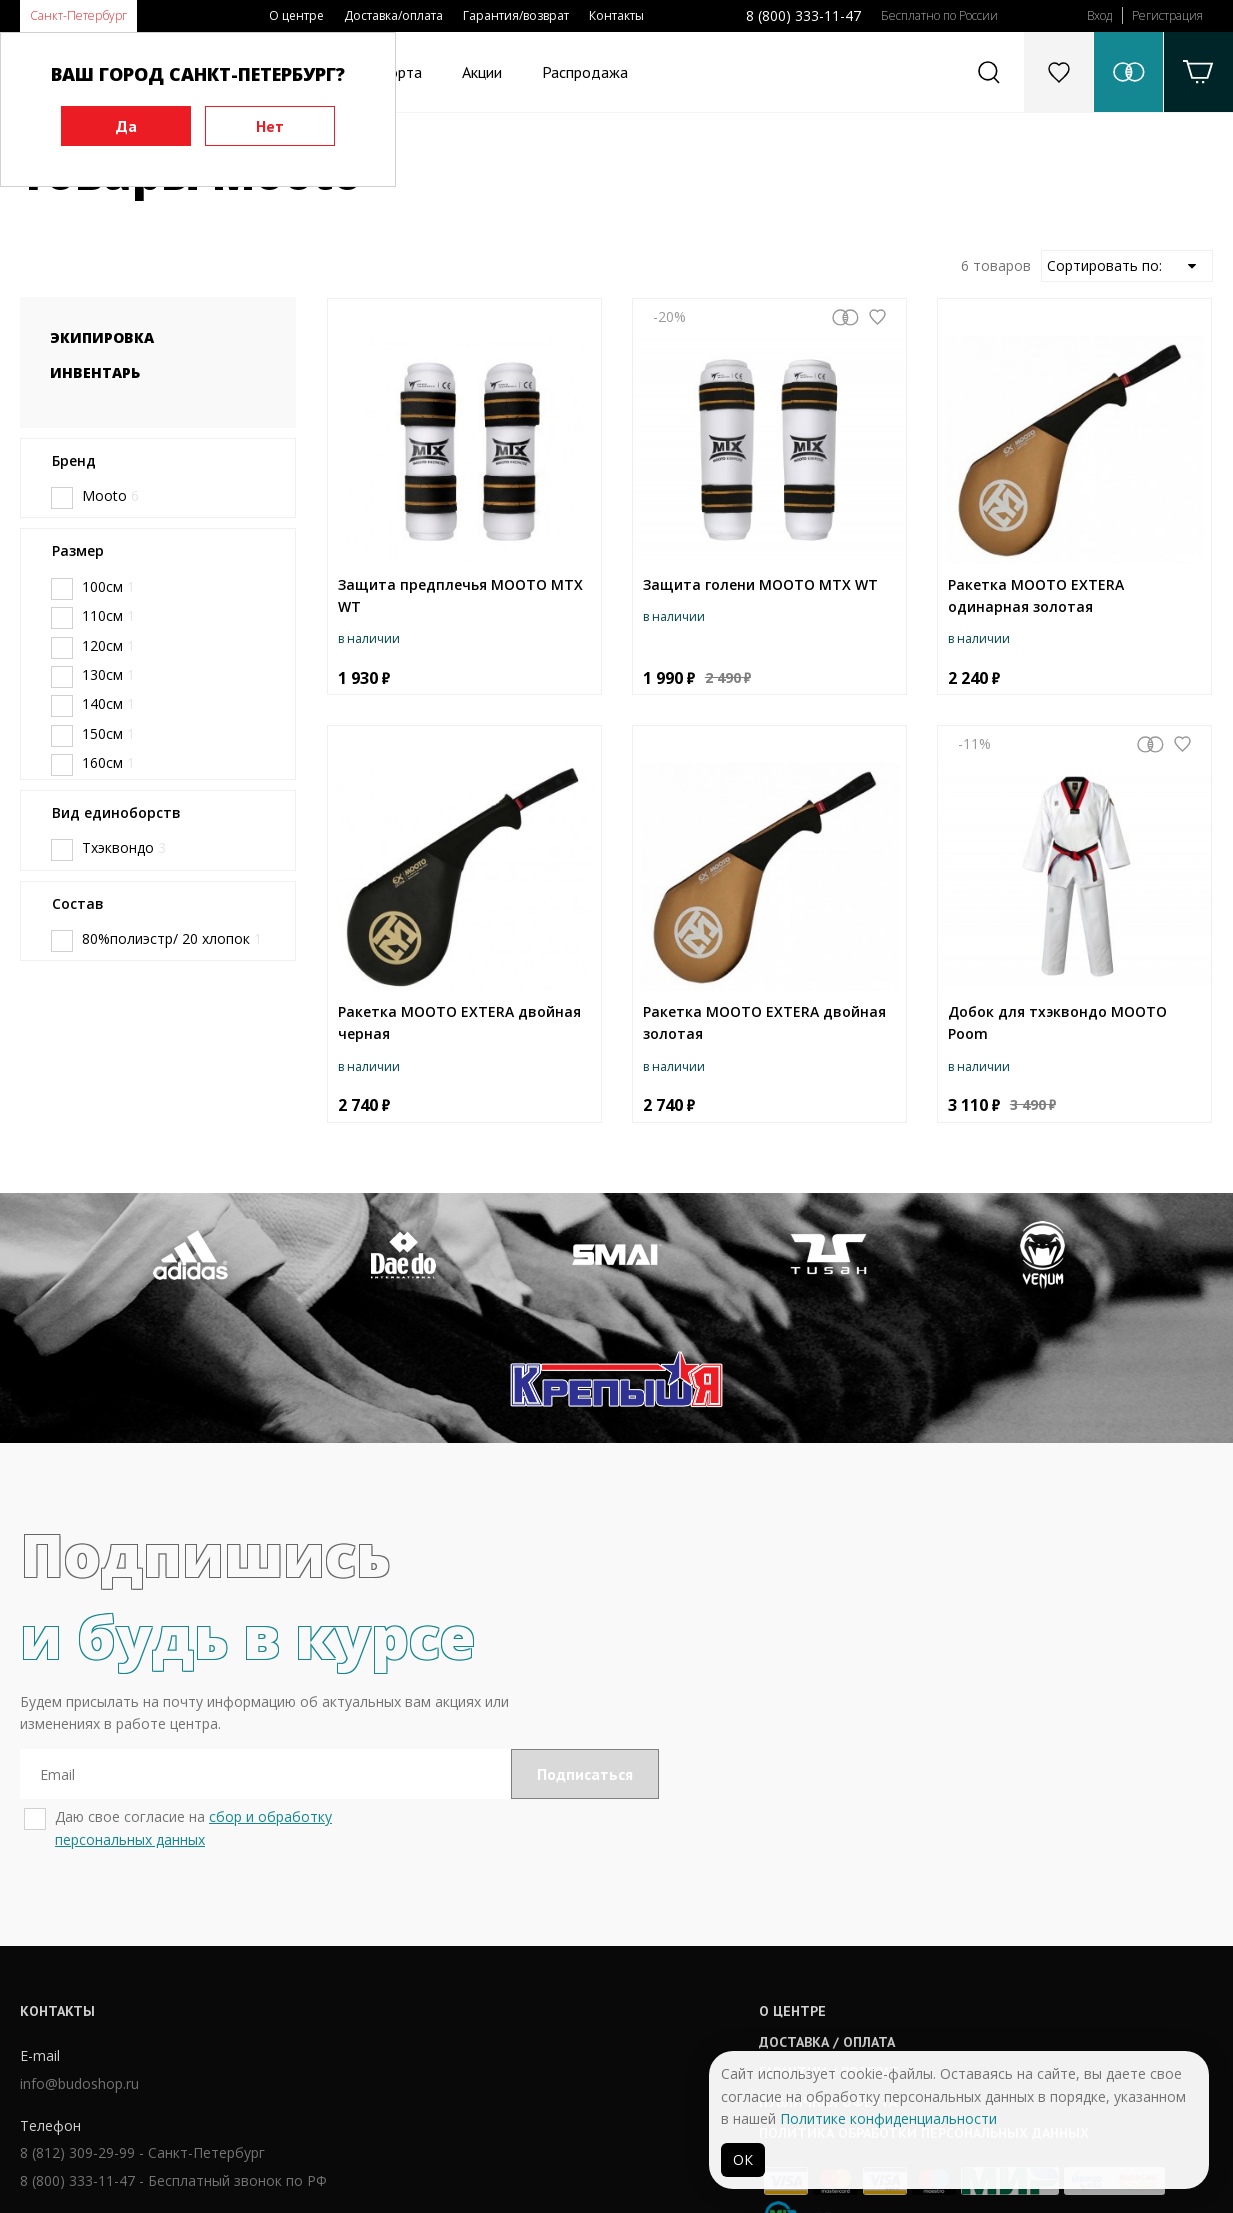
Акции (482, 72)
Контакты (616, 15)
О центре (296, 15)
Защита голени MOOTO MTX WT (760, 584)
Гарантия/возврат (516, 15)
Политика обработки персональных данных (662, 2010)
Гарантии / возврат (567, 1949)
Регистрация (1167, 15)
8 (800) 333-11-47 (803, 15)
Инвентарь (95, 372)
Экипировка (102, 337)
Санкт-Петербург (78, 15)
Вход (1099, 15)
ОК (743, 2159)
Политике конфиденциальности (888, 2118)
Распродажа (585, 72)
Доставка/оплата (393, 15)
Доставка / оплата (565, 1919)
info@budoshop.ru (79, 1961)
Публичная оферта (566, 1980)
